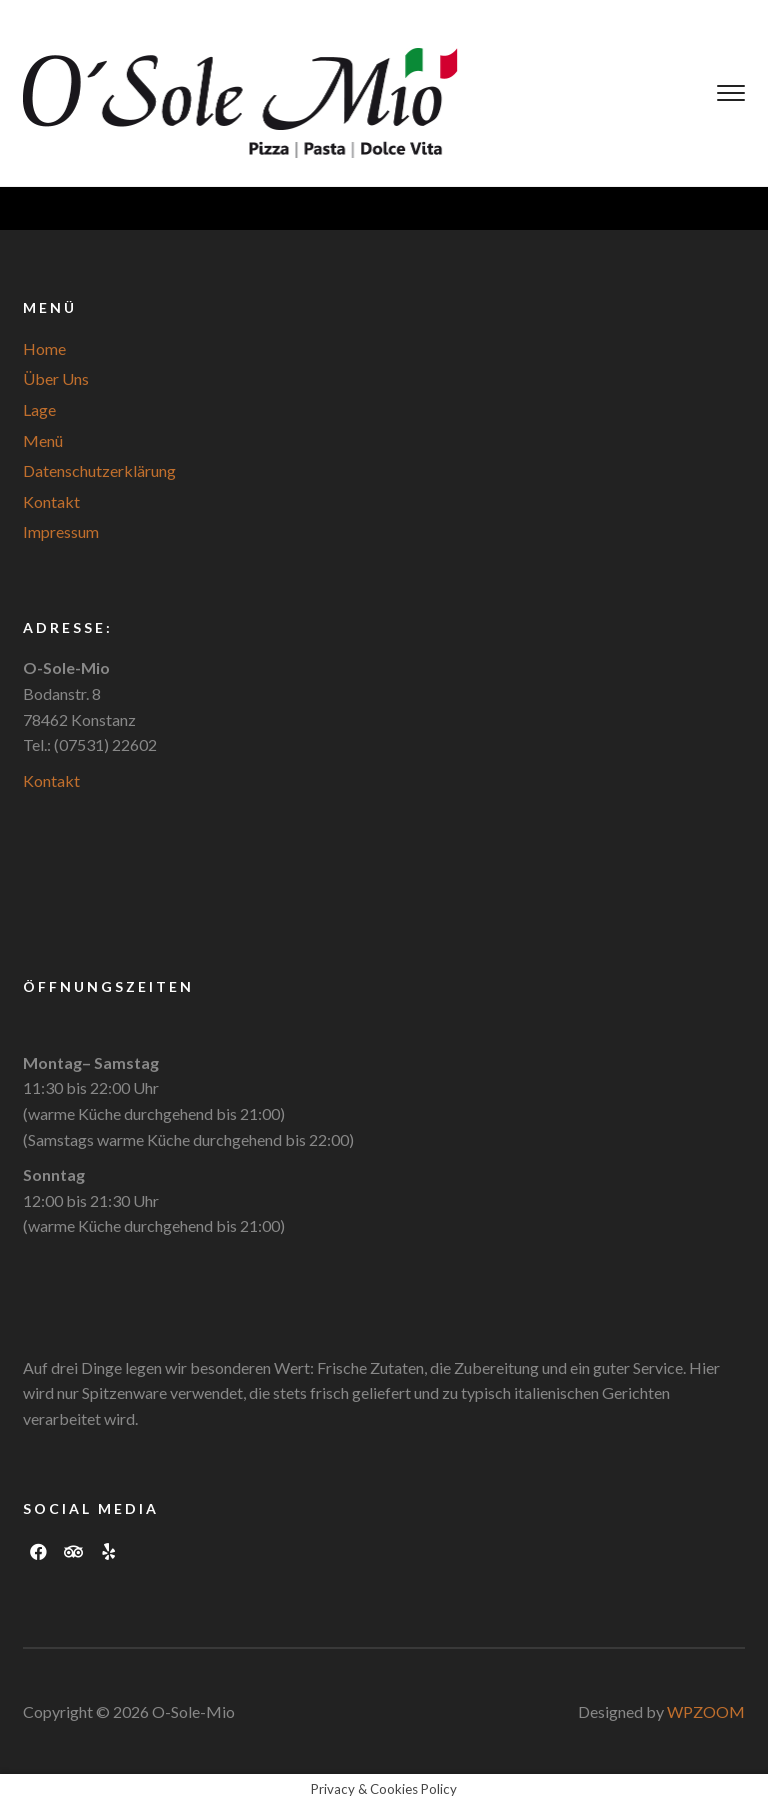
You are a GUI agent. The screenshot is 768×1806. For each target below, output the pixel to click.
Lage (39, 409)
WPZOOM (706, 1711)
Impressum (61, 531)
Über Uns (56, 378)
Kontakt (51, 501)
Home (44, 348)
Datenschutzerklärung (99, 470)
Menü (43, 440)
